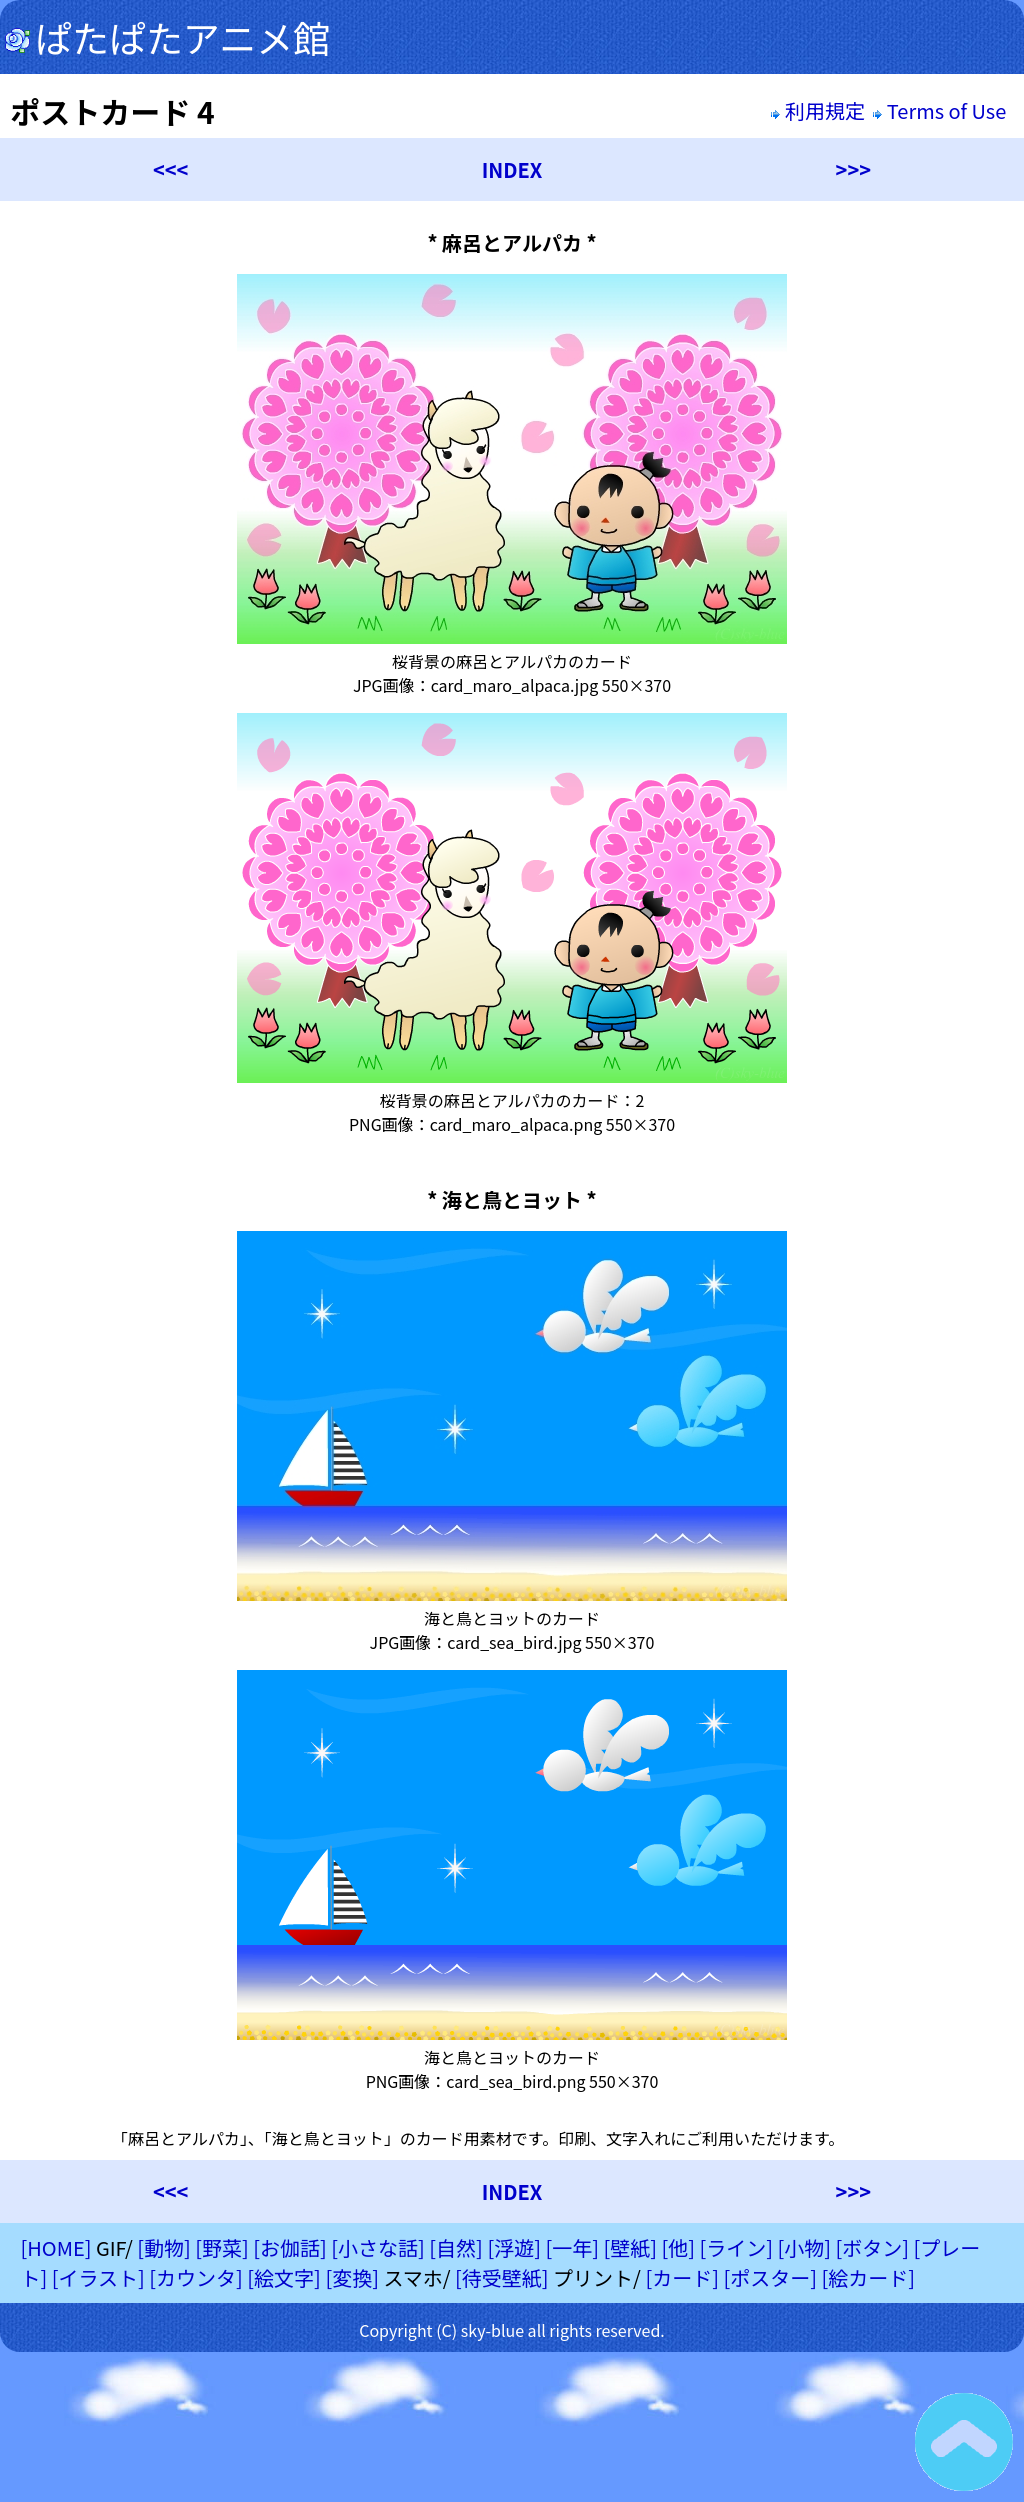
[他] (678, 2247)
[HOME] (55, 2247)
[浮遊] (514, 2247)
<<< (170, 169)
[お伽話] (290, 2247)
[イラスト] (98, 2277)
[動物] (164, 2247)
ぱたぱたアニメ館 (167, 37)
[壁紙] (630, 2247)
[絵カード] (868, 2277)
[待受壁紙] (502, 2277)
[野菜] (222, 2247)
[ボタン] (872, 2247)
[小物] (804, 2247)
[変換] (352, 2277)
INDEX (512, 169)
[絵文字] (284, 2277)
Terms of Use (941, 110)
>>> (853, 169)
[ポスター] (770, 2277)
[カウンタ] (196, 2277)
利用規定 (817, 110)
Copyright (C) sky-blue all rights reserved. (512, 2330)
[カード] (682, 2277)
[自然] (456, 2247)
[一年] (572, 2247)
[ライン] (736, 2247)
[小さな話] (378, 2247)
